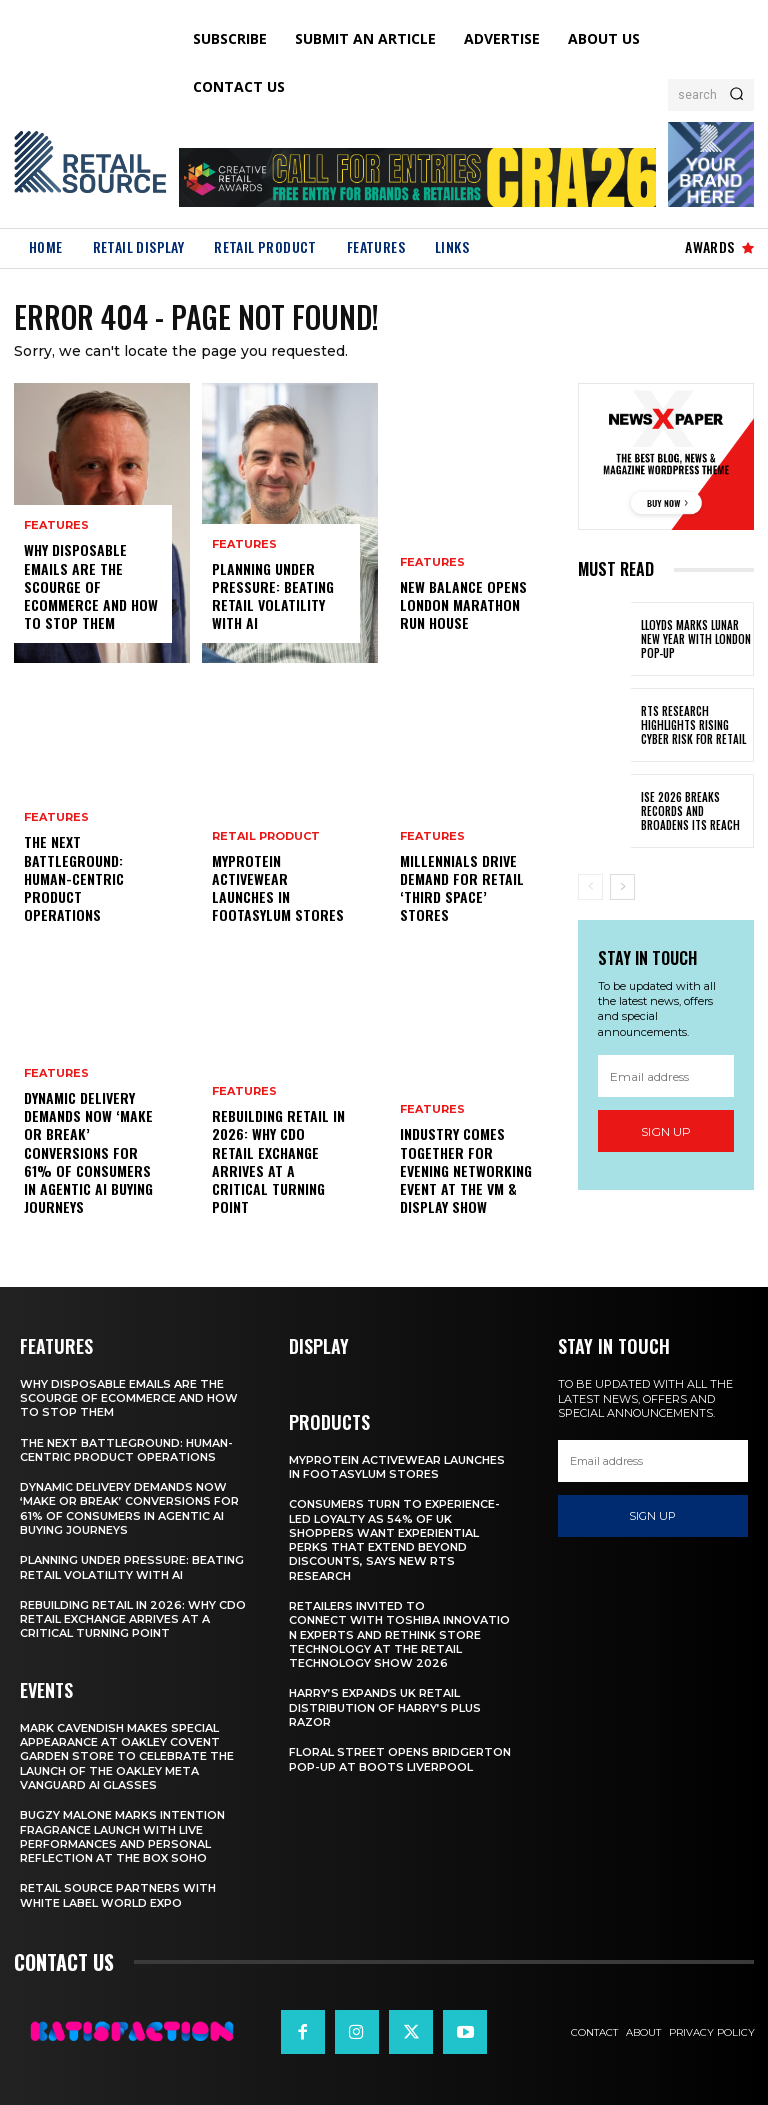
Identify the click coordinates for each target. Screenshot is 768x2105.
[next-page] (622, 887)
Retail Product (266, 836)
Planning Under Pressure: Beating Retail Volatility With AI (273, 596)
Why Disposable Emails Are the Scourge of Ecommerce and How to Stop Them (91, 587)
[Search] (736, 95)
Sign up (666, 1131)
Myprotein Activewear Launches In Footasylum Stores (278, 888)
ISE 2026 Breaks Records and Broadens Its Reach (690, 811)
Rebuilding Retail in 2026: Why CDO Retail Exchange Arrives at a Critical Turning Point (278, 1162)
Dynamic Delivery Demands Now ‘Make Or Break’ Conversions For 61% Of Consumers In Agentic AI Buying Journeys (88, 1152)
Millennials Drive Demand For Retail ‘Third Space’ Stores (462, 888)
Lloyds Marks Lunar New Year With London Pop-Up (696, 639)
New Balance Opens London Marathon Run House (463, 604)
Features (56, 526)
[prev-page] (590, 887)
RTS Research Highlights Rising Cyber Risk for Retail (693, 725)
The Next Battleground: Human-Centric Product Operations (74, 879)
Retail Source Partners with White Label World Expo (118, 1895)
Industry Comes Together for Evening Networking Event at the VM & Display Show (466, 1171)
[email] (666, 1077)
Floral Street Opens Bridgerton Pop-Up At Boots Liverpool (400, 1759)
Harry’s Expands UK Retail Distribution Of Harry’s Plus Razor (385, 1708)
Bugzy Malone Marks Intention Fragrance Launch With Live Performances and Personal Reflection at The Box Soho (122, 1836)
